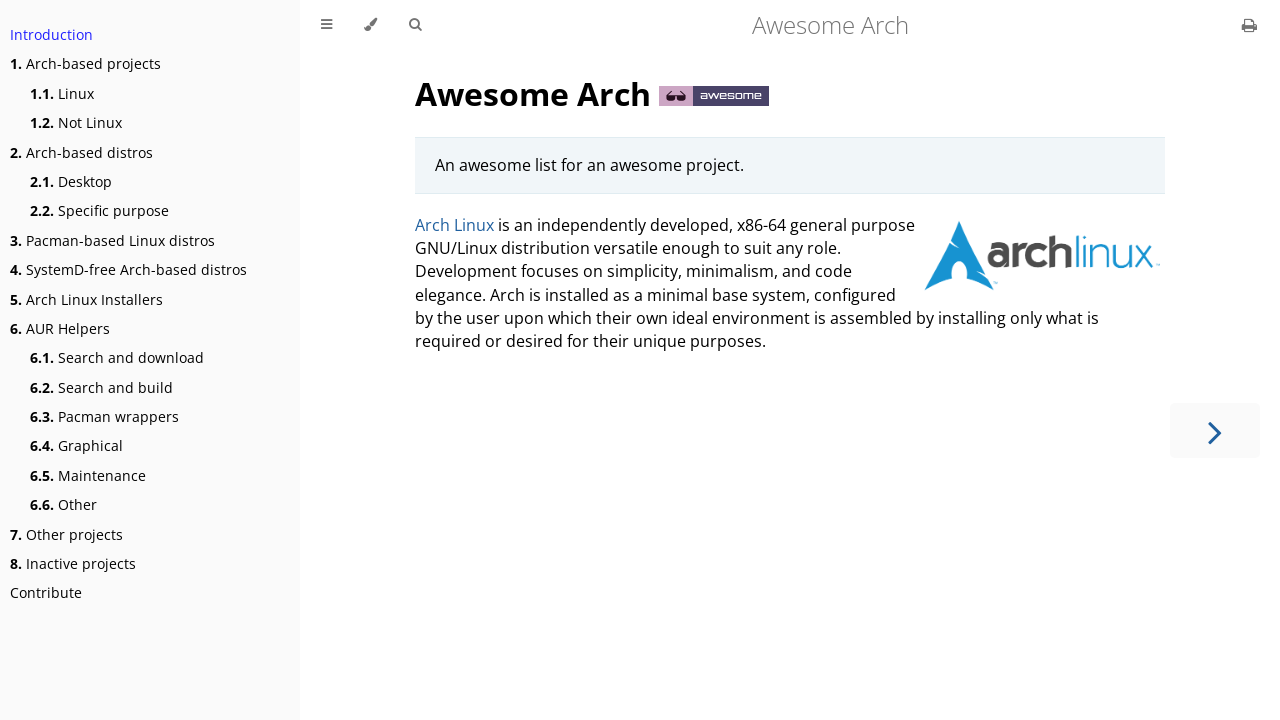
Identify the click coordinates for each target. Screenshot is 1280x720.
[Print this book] (1249, 25)
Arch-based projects (85, 63)
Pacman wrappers (104, 416)
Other (63, 504)
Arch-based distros (81, 152)
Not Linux (76, 122)
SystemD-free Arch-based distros (128, 269)
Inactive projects (73, 563)
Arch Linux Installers (86, 299)
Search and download (117, 357)
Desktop (71, 181)
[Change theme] (370, 25)
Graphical (76, 445)
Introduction (51, 34)
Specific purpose (99, 210)
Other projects (66, 534)
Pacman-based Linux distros (112, 240)
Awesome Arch (537, 93)
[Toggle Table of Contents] (326, 25)
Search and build (101, 387)
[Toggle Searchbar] (415, 25)
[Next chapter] (1215, 430)
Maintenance (88, 475)
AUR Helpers (60, 328)
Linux (62, 93)
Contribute (46, 592)
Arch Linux (454, 225)
